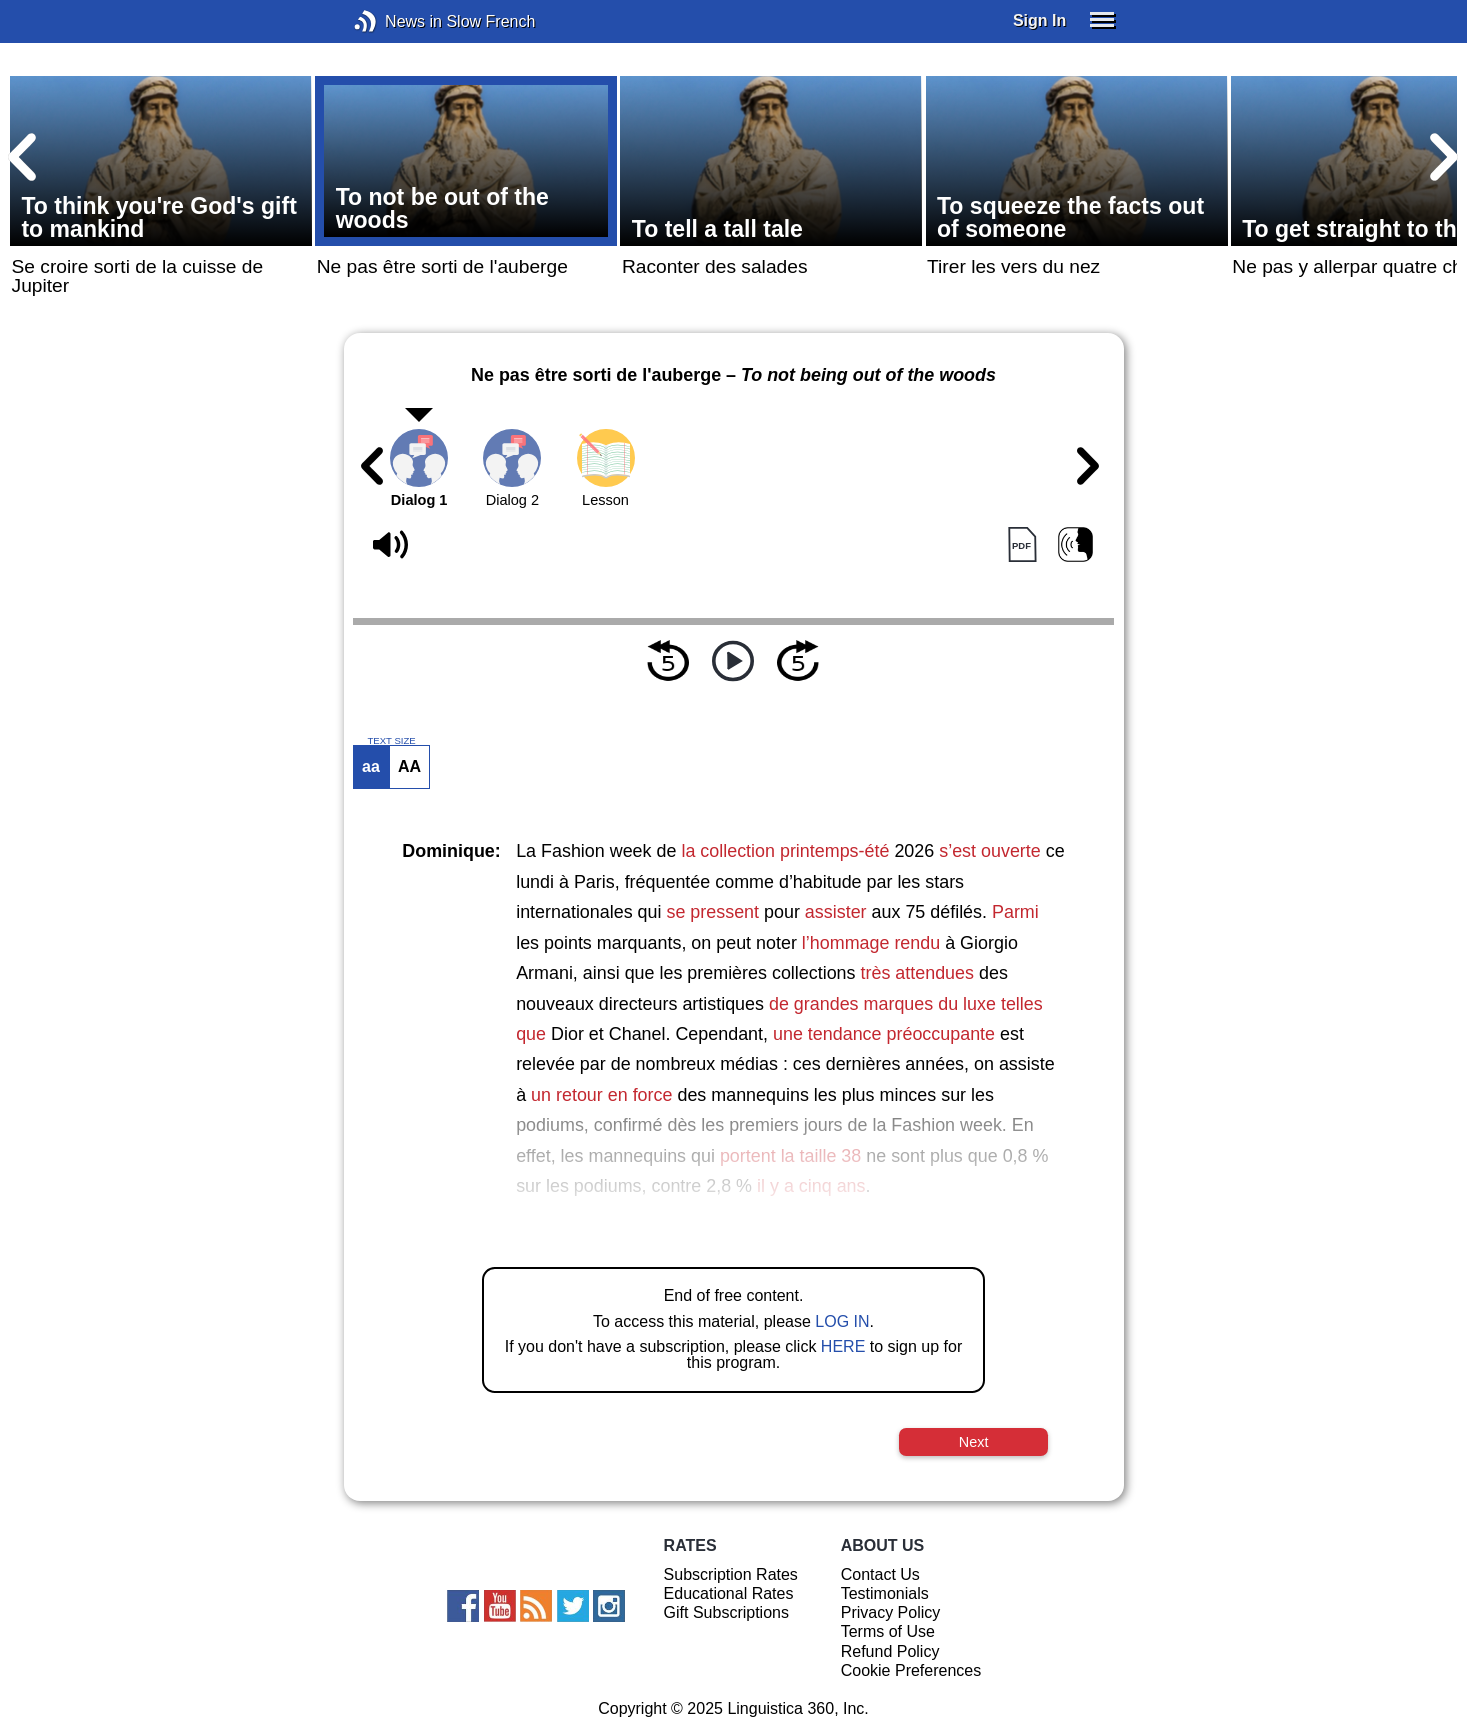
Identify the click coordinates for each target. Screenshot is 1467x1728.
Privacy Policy (891, 1612)
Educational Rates (729, 1593)
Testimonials (885, 1593)
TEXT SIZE (391, 741)
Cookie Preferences (911, 1670)
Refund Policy (890, 1651)
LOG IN (842, 1321)
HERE (843, 1346)
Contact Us (880, 1574)
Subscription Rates (731, 1574)
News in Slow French (395, 21)
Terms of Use (888, 1631)
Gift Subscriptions (726, 1612)
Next (974, 1442)
